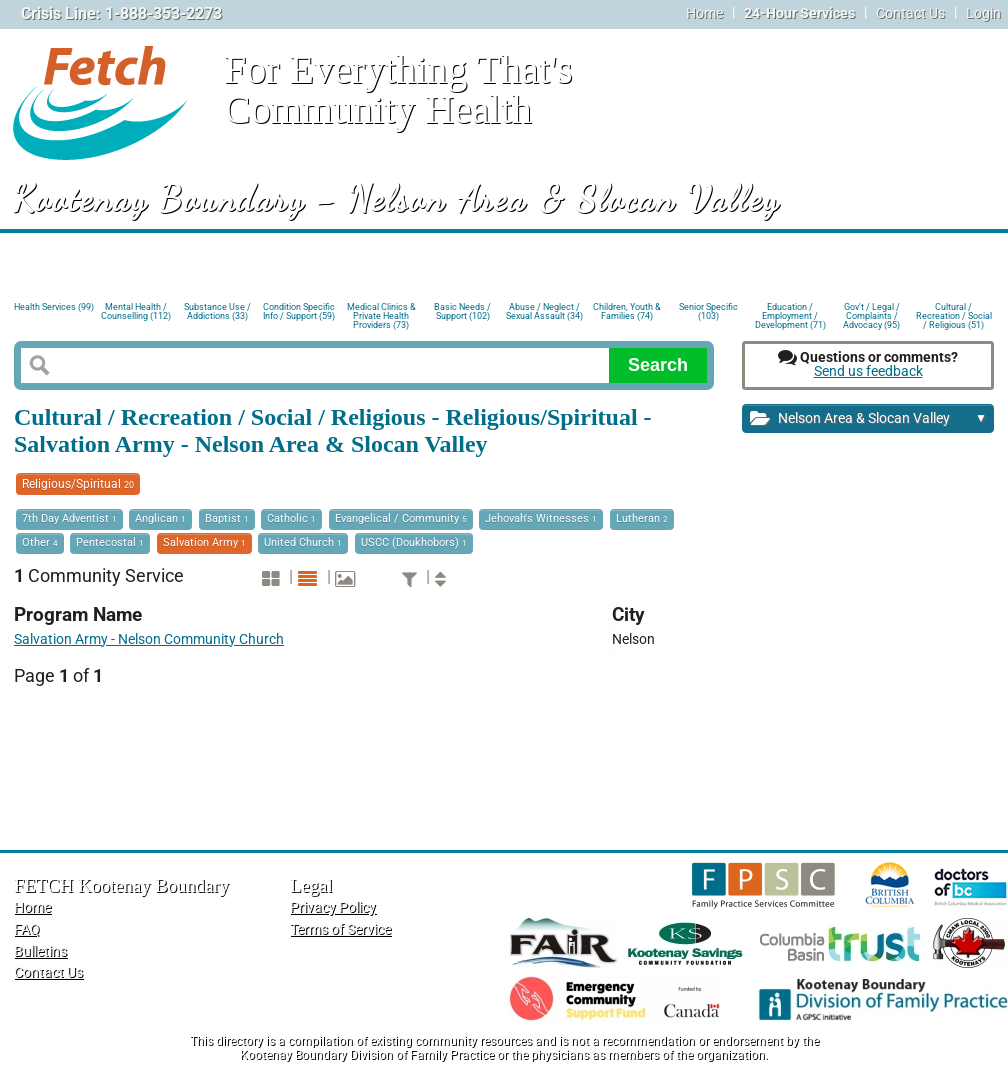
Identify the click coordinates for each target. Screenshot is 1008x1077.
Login (983, 13)
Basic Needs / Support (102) (462, 311)
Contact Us (910, 13)
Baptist (227, 518)
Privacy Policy (333, 907)
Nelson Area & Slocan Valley (868, 419)
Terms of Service (340, 929)
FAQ (27, 929)
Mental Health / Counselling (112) (136, 311)
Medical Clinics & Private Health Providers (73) (381, 314)
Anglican (160, 518)
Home (704, 13)
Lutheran (642, 518)
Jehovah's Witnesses (541, 518)
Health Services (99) (54, 307)
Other (40, 542)
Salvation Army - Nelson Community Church (149, 639)
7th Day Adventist (69, 518)
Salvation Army (204, 542)
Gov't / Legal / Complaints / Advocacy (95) (871, 314)
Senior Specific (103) (708, 311)
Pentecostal (110, 542)
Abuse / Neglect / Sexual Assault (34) (544, 311)
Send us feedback (868, 371)
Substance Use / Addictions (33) (217, 311)
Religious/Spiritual (78, 484)
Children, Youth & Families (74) (627, 311)
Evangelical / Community (401, 518)
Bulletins (40, 951)
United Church (303, 542)
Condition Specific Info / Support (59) (299, 311)
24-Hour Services (799, 13)
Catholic (291, 518)
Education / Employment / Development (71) (790, 314)
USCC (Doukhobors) (414, 542)
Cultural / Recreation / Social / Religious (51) (954, 314)
